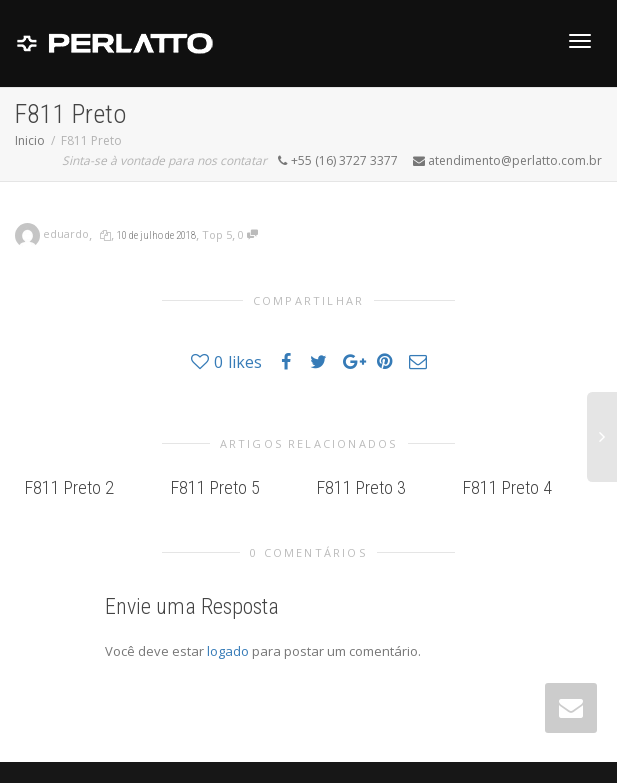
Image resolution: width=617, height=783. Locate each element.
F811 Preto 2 (69, 487)
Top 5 (217, 234)
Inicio (30, 140)
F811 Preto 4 (507, 487)
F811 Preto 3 (361, 487)
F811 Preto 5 (215, 487)
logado (229, 651)
